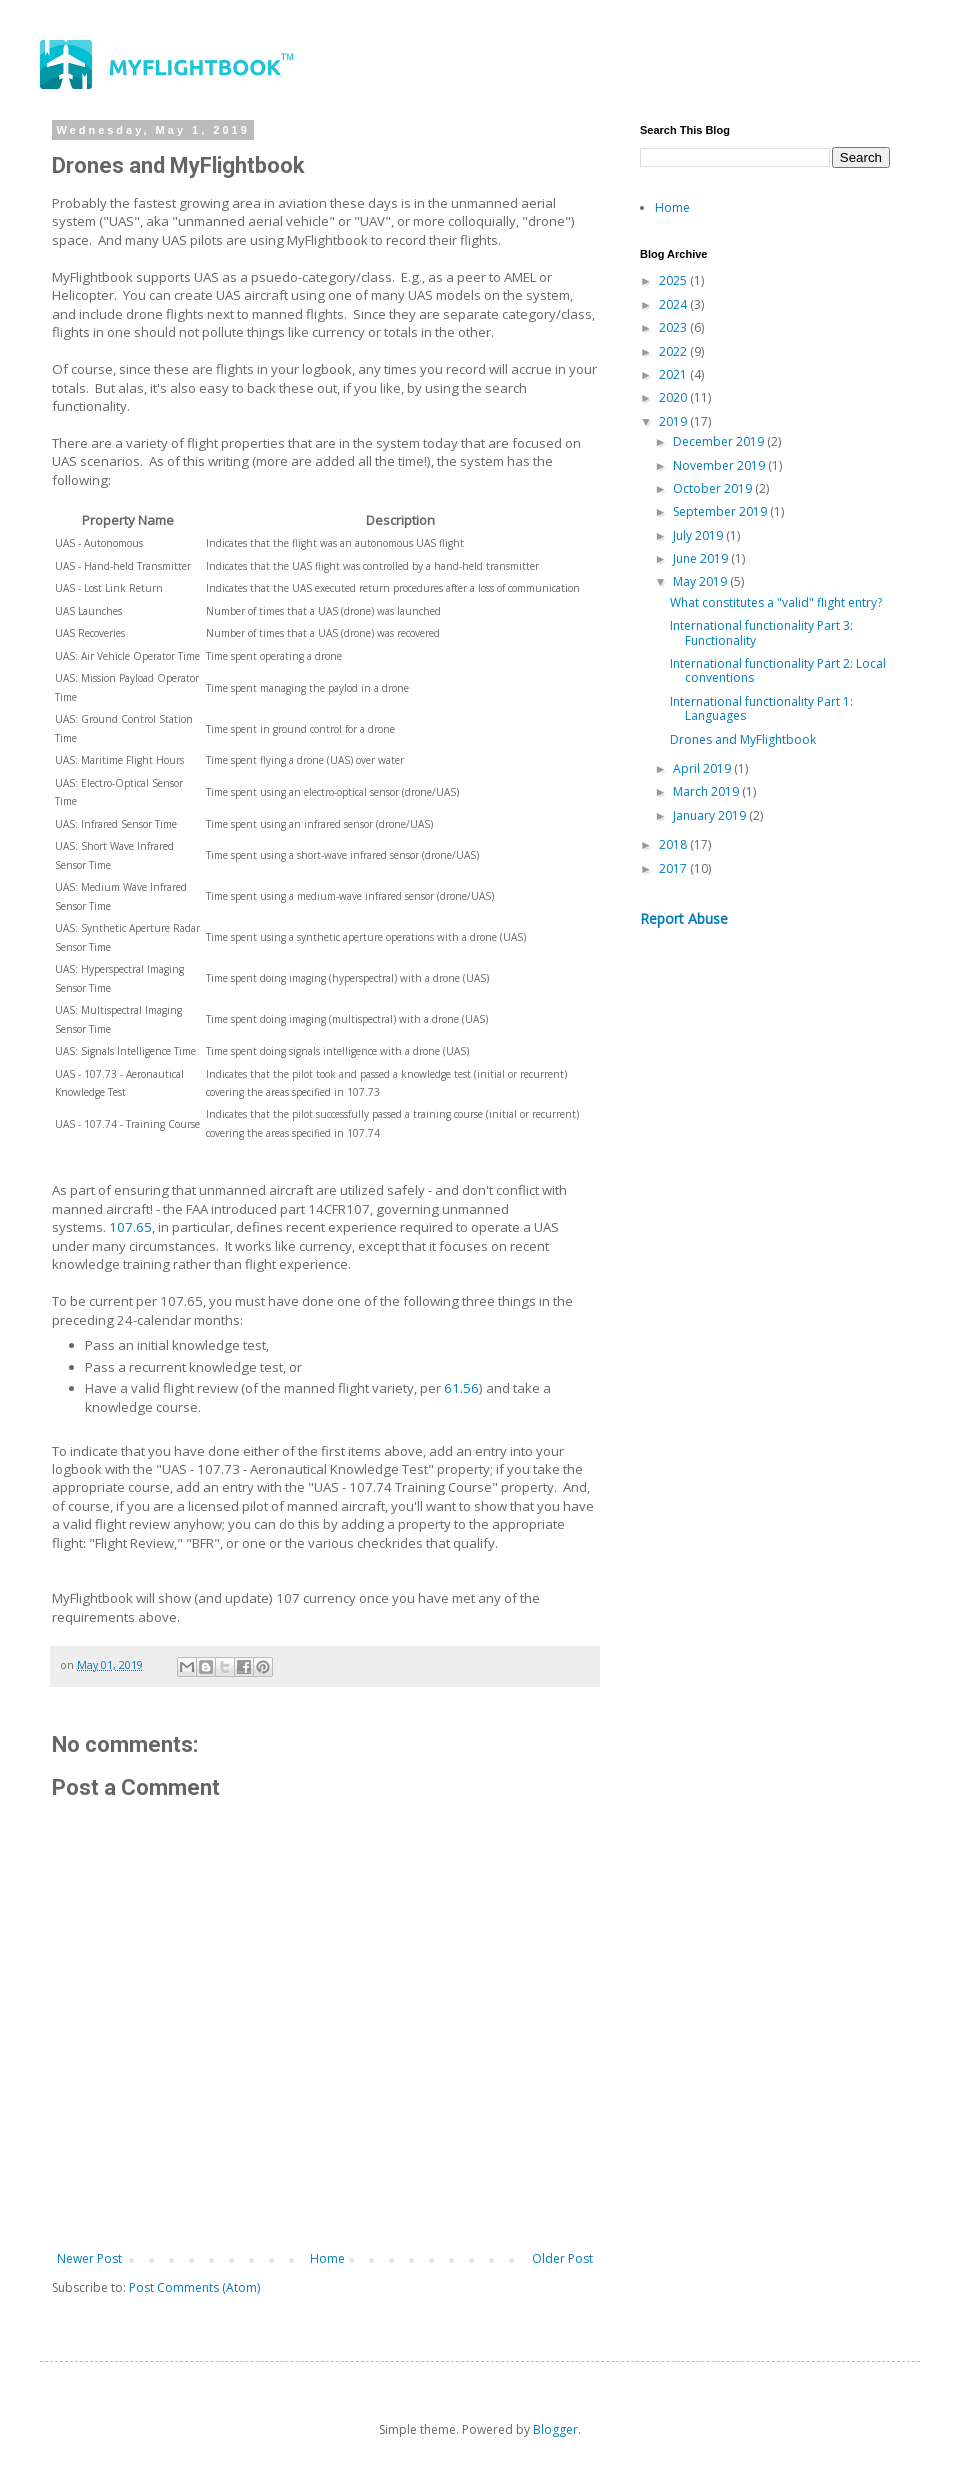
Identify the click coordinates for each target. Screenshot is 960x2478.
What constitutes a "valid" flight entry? (776, 602)
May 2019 (701, 581)
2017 (674, 868)
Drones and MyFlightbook (743, 739)
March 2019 (707, 791)
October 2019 (714, 488)
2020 (674, 397)
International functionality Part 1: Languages (761, 708)
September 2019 (721, 511)
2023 (674, 327)
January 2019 (711, 815)
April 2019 (703, 768)
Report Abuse (684, 918)
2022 (674, 351)
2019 (674, 421)
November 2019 (720, 465)
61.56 (461, 1388)
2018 (674, 844)
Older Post (562, 2258)
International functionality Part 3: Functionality (761, 632)
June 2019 (702, 558)
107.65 (130, 1227)
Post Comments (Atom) (194, 2287)
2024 (674, 304)
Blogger (555, 2429)
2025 (674, 280)
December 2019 (720, 441)
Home (327, 2258)
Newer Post (89, 2258)
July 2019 (699, 535)
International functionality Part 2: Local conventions (778, 670)
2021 (674, 374)
